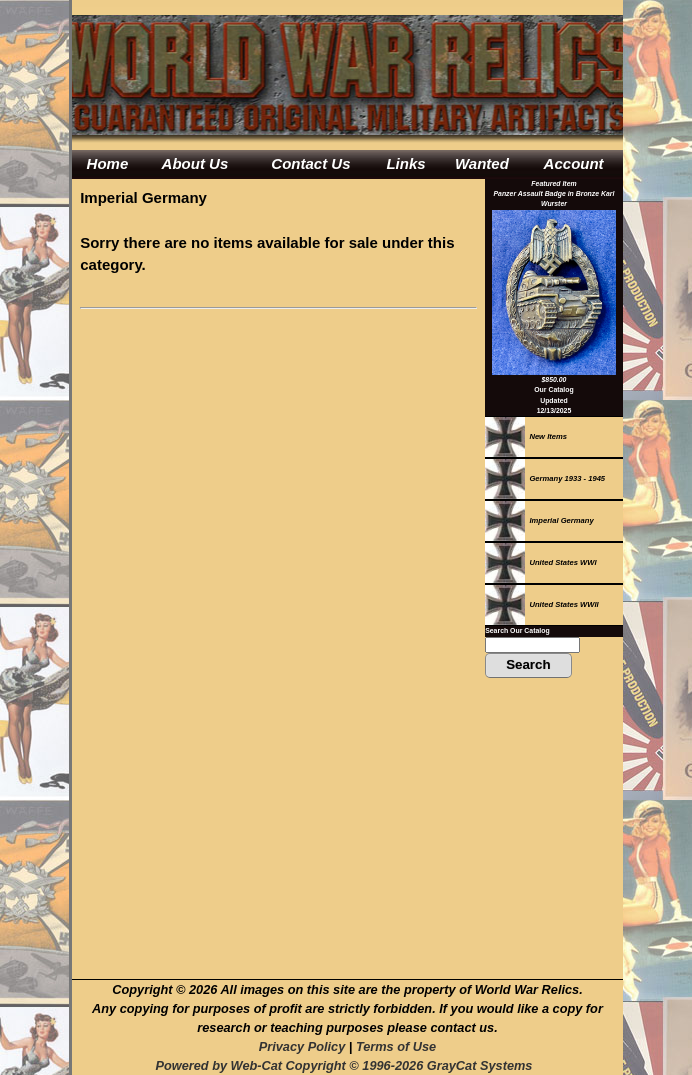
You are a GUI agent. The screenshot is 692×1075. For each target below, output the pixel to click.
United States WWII (542, 604)
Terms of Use (396, 1046)
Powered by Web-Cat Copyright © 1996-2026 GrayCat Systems (347, 1065)
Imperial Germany (539, 520)
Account (574, 163)
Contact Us (310, 163)
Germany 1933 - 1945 (545, 478)
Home (108, 163)
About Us (195, 163)
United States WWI (540, 562)
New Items (526, 436)
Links (405, 163)
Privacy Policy (302, 1046)
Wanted (482, 163)
